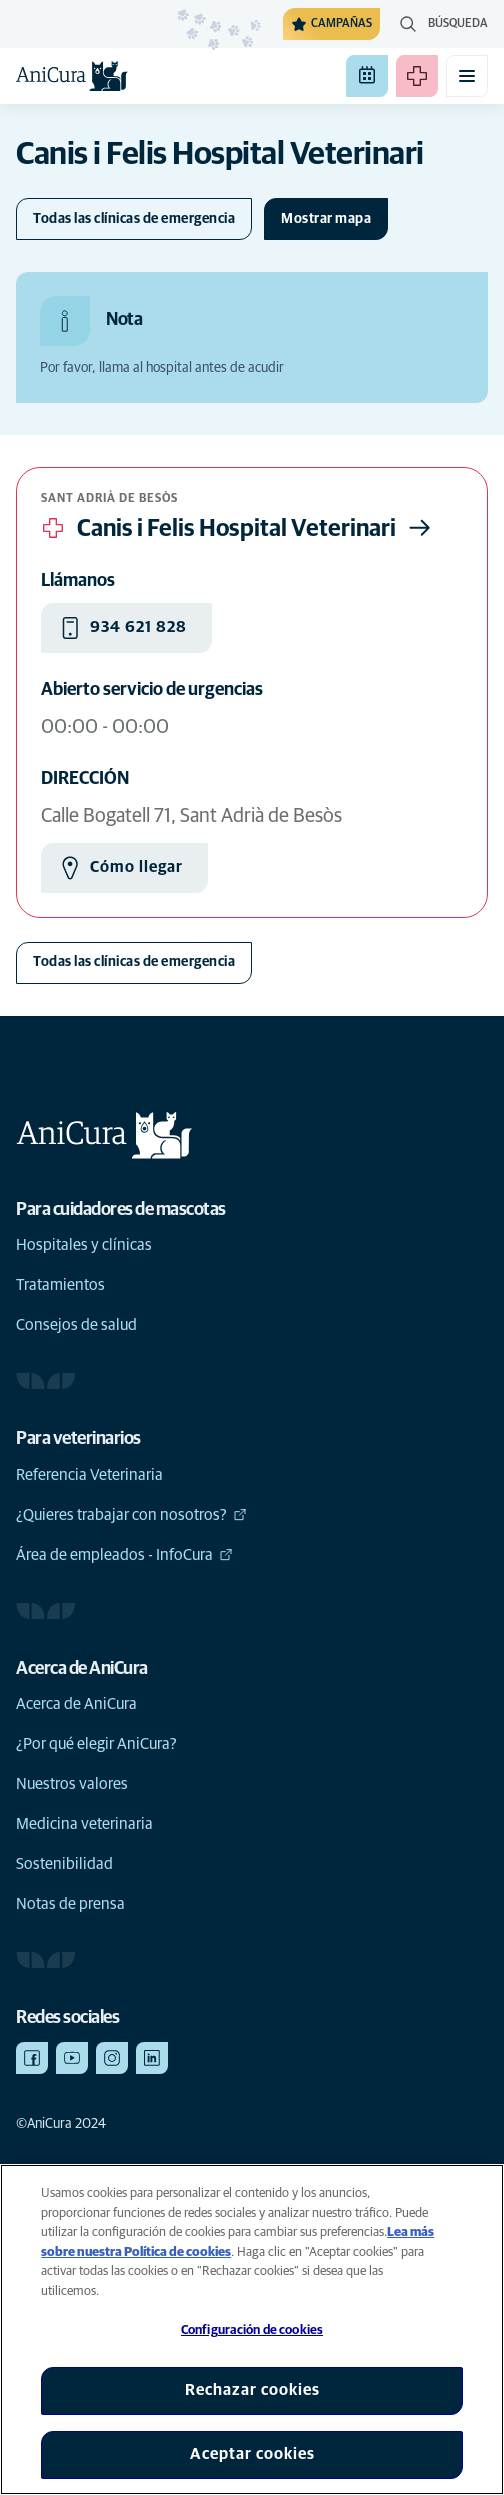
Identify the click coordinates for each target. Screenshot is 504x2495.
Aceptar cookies (252, 2454)
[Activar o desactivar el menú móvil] (467, 76)
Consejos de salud (76, 1325)
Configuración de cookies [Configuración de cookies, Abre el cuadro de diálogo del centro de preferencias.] (252, 2330)
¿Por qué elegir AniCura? (96, 1744)
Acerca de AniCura (76, 1704)
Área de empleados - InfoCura (124, 1555)
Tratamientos (60, 1285)
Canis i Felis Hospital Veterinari (238, 528)
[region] (252, 2329)
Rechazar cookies (252, 2390)
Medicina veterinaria (84, 1824)
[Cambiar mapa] (326, 219)
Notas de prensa (70, 1904)
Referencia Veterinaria (89, 1475)
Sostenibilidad (64, 1864)
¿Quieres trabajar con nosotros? (131, 1515)
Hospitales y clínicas (84, 1245)
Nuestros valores (72, 1784)
